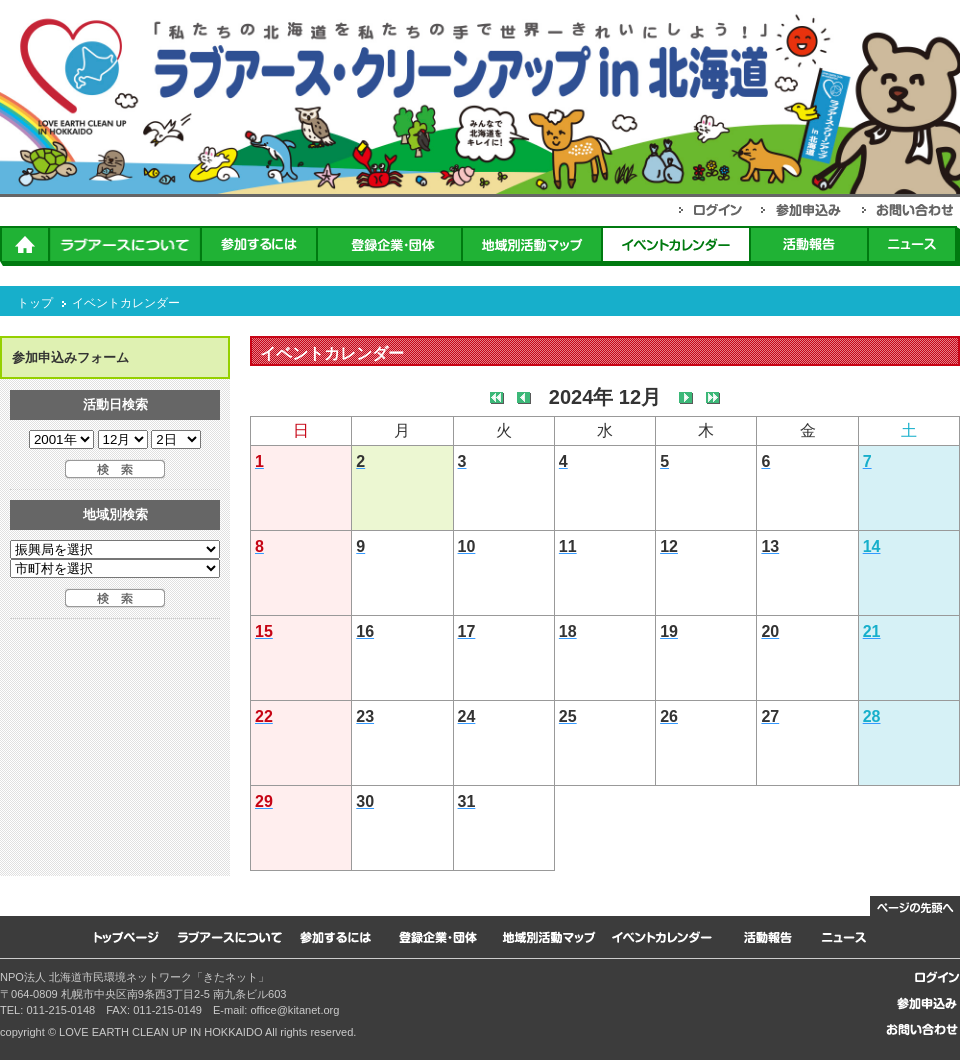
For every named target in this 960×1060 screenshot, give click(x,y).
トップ (35, 303)
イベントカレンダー (126, 303)
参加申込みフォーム (70, 357)
